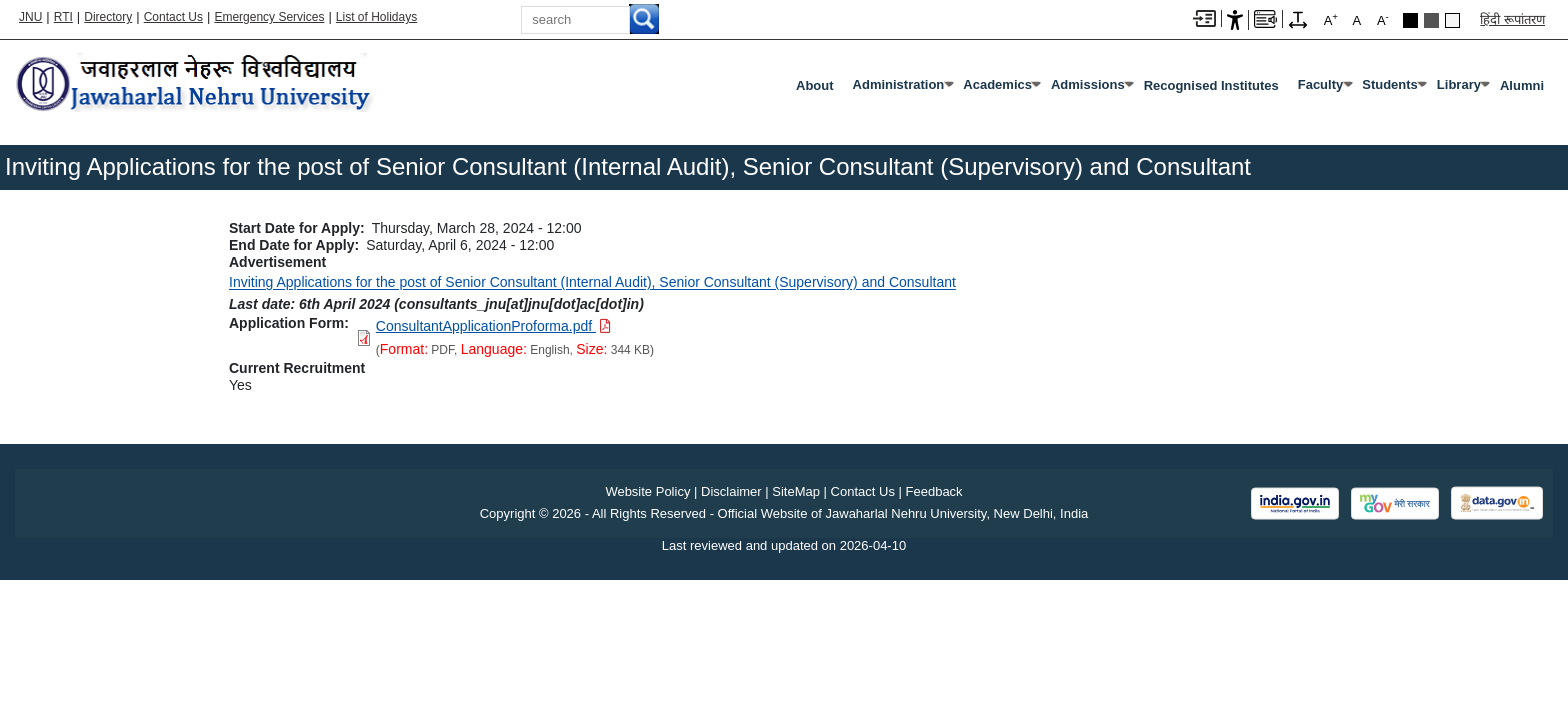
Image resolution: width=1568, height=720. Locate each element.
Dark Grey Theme (1431, 20)
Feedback (934, 491)
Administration (899, 84)
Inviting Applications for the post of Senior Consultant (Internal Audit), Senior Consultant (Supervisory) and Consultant (592, 282)
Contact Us (173, 17)
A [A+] (1331, 19)
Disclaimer (731, 491)
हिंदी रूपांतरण (1512, 19)
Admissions (1088, 84)
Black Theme (1410, 20)
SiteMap (796, 491)
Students (1390, 84)
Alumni (1522, 85)
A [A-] (1383, 19)
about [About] (815, 85)
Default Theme (1452, 20)
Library (1459, 84)
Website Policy (647, 491)
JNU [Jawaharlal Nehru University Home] (30, 17)
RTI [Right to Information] (63, 17)
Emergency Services (269, 17)
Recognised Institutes (1211, 85)
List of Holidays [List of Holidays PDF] (376, 17)
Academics (997, 84)
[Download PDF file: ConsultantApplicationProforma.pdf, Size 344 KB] (493, 326)
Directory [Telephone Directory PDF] (108, 17)
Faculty (1321, 84)
